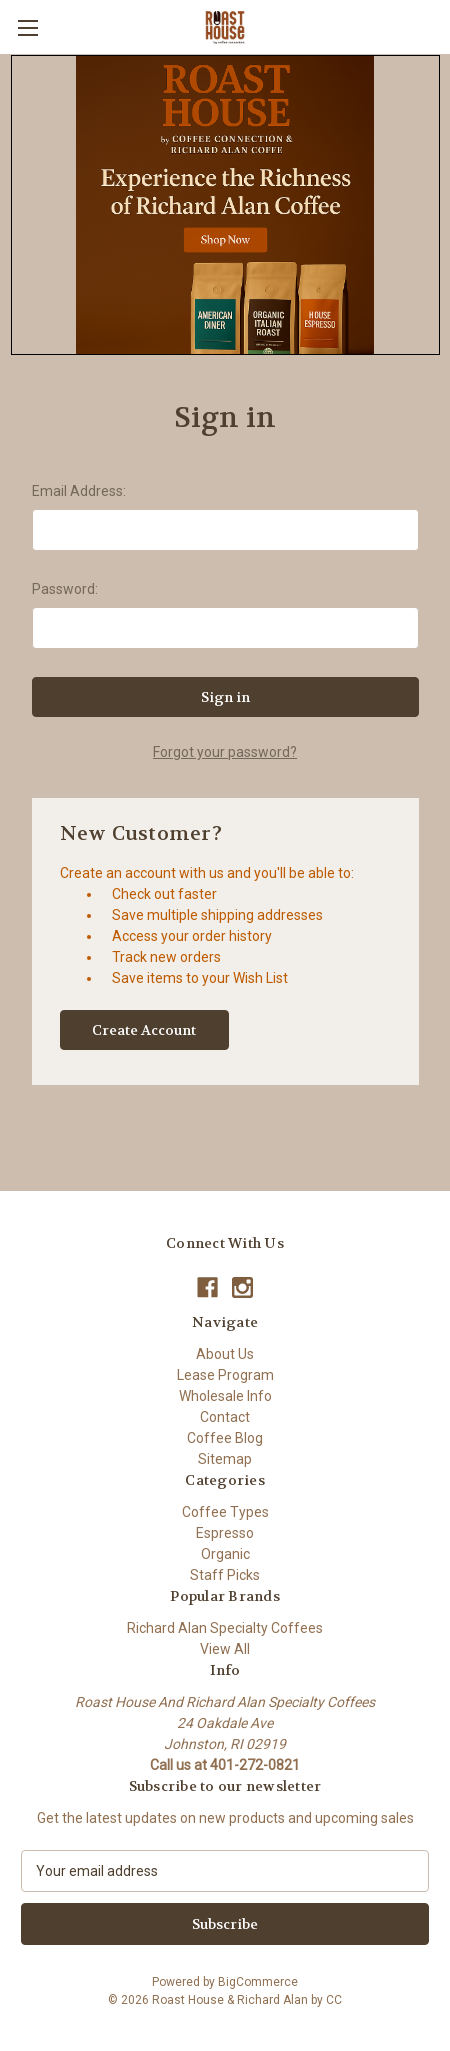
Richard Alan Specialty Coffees (225, 1628)
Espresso (225, 1533)
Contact (225, 1417)
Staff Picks (225, 1575)
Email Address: (79, 491)
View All (225, 1649)
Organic (225, 1554)
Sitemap (225, 1459)
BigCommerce (258, 1982)
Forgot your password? (225, 752)
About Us (225, 1354)
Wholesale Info (225, 1396)
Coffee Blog (225, 1438)
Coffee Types (225, 1512)
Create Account (144, 1030)
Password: (65, 589)
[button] (225, 205)
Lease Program (225, 1375)
